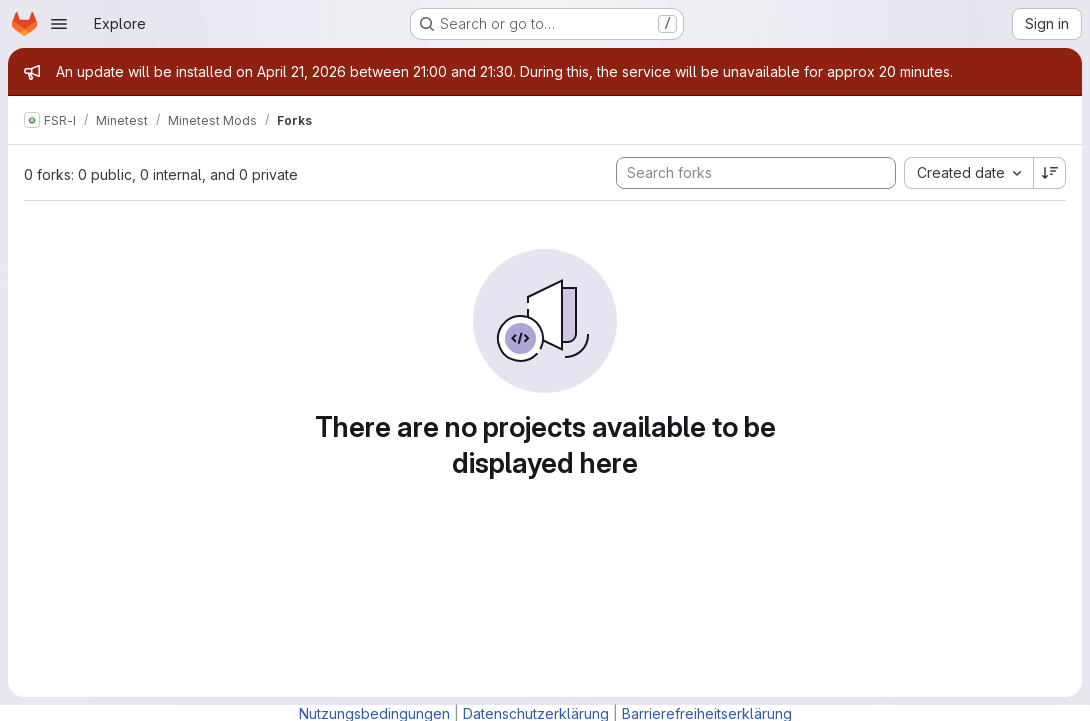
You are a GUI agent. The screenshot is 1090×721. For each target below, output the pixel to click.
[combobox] (968, 173)
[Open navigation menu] (59, 24)
